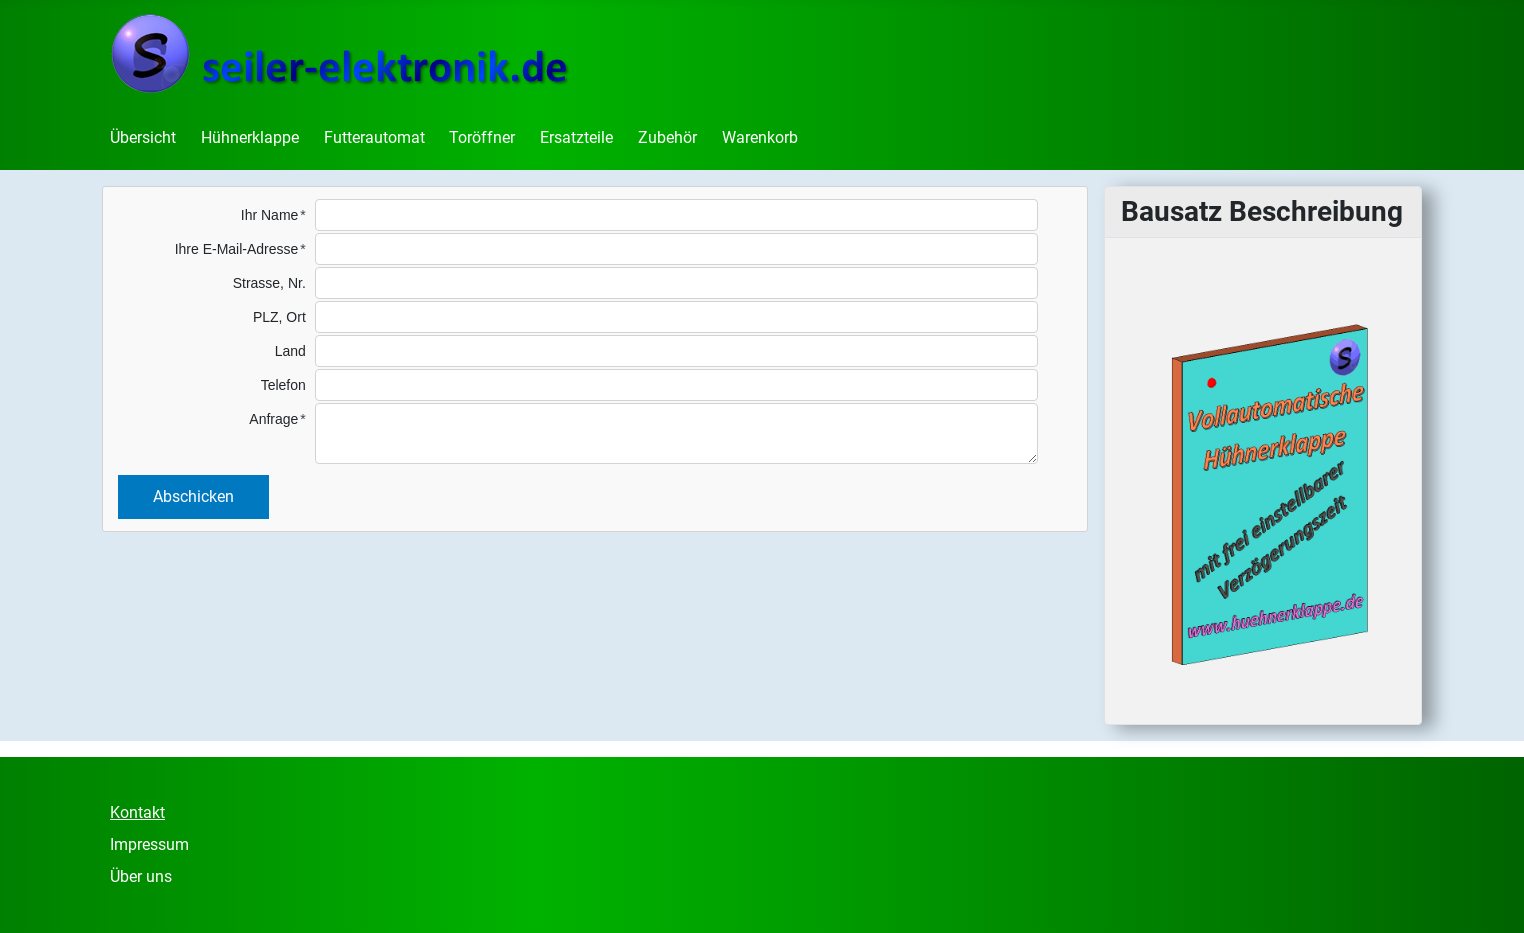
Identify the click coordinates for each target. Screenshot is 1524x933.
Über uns (141, 876)
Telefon (283, 385)
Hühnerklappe (250, 137)
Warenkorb (760, 137)
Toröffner (482, 137)
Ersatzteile (576, 137)
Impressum (149, 844)
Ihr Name (270, 215)
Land (290, 351)
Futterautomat (374, 137)
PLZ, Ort (279, 317)
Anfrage (273, 419)
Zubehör (667, 137)
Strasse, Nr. (269, 283)
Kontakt (137, 812)
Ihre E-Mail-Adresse (237, 249)
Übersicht (143, 137)
